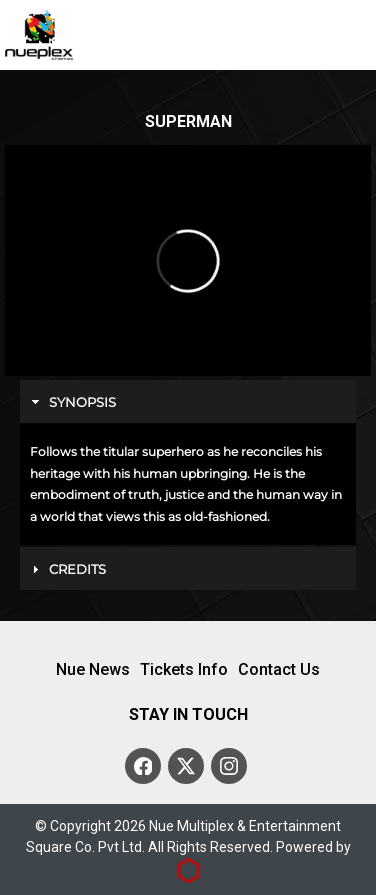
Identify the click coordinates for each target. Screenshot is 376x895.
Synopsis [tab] (71, 402)
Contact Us (279, 670)
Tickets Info (184, 670)
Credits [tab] (66, 569)
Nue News (93, 670)
